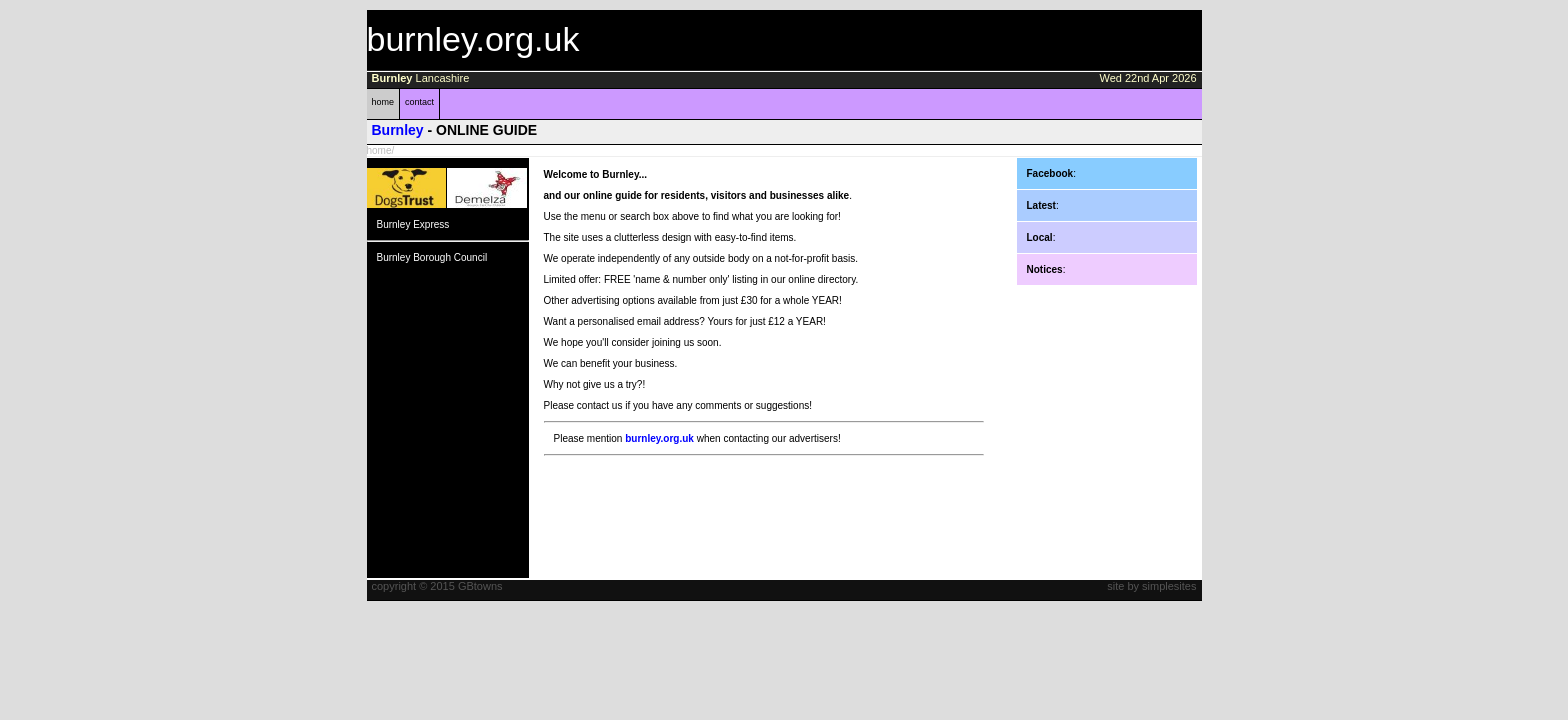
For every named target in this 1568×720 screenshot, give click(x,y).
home (383, 102)
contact (419, 102)
